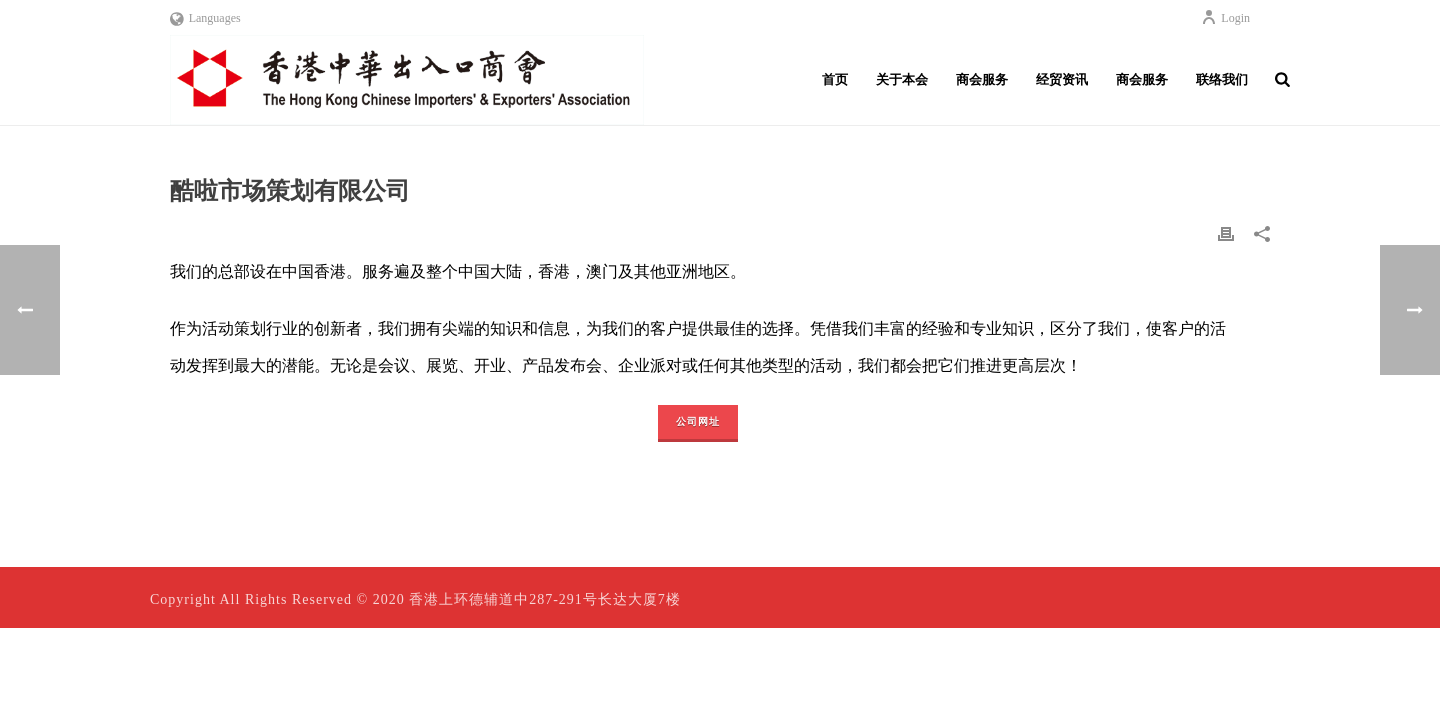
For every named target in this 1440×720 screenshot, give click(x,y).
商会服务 (982, 79)
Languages (205, 18)
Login (1225, 18)
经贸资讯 (1062, 79)
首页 (835, 79)
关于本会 (902, 79)
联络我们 (1222, 79)
